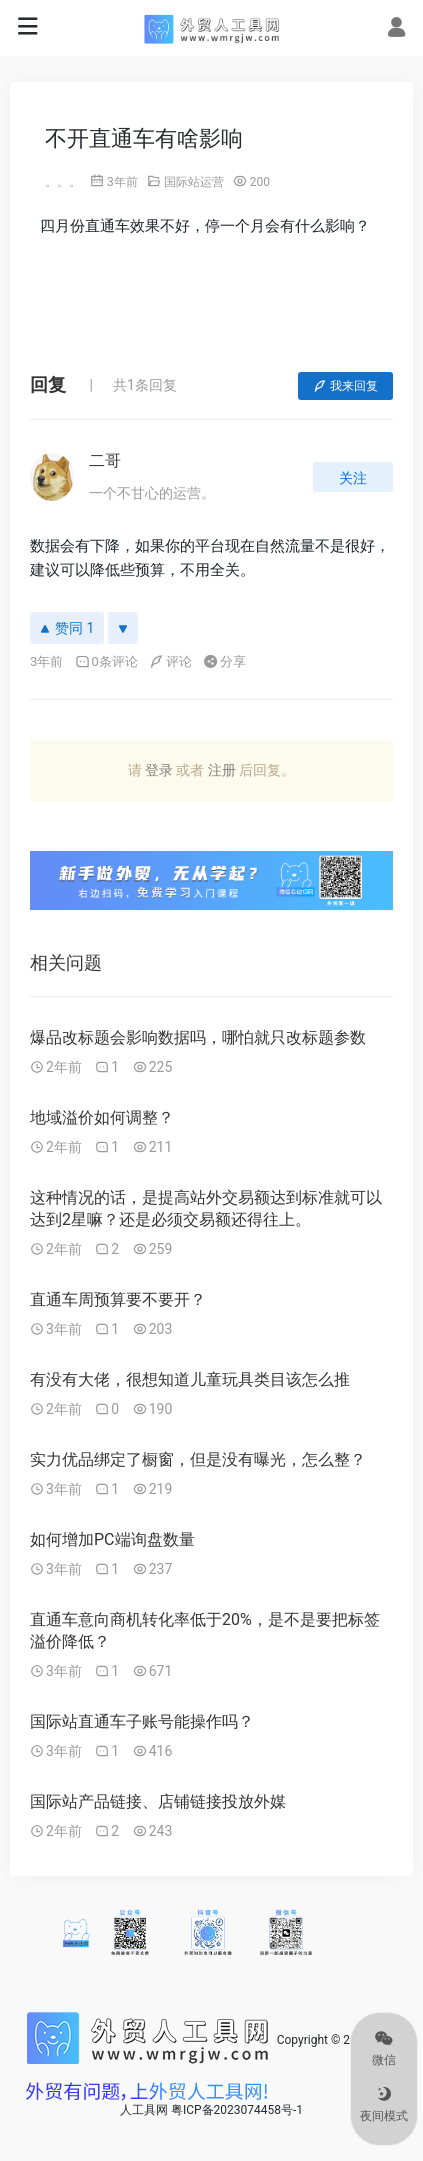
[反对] (123, 628)
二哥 (105, 460)
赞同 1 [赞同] (67, 628)
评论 (170, 661)
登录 (159, 770)
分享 (224, 661)
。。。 (63, 182)
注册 (222, 770)
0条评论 (106, 661)
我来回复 (345, 386)
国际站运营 (194, 182)
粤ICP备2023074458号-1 (237, 2110)
